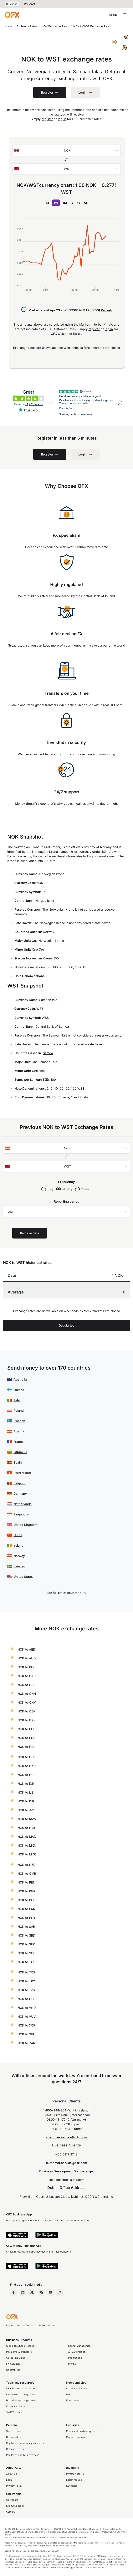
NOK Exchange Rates (55, 26)
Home (8, 26)
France (18, 1442)
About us (11, 2473)
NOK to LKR (26, 1828)
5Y (79, 202)
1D (47, 202)
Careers (10, 2511)
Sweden (19, 1421)
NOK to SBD (26, 1935)
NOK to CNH (27, 1694)
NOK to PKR (26, 1909)
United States (23, 1577)
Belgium (19, 1483)
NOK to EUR (26, 1738)
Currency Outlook (76, 2388)
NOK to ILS (25, 1792)
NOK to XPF (26, 2034)
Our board (12, 2499)
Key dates (72, 2485)
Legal (9, 2479)
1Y (72, 202)
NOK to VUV (27, 2016)
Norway (48, 932)
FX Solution (13, 2363)
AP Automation (77, 2351)
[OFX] (12, 15)
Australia (20, 1379)
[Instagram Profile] (59, 2292)
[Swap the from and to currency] (66, 159)
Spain (17, 1462)
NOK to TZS (26, 1990)
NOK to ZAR (26, 2043)
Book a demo (47, 2325)
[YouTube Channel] (50, 2292)
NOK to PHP (26, 1900)
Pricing (72, 2363)
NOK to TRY (26, 1981)
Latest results (74, 2479)
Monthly (67, 1189)
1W (56, 203)
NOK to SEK (26, 1944)
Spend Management (79, 2345)
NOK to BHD (27, 1667)
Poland (18, 1410)
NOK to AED (26, 1649)
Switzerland (22, 1473)
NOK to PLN (26, 1918)
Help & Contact (26, 2325)
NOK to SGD (27, 1953)
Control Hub (13, 2369)
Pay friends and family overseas (25, 2443)
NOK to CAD (27, 1676)
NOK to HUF (26, 1775)
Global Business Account (20, 2345)
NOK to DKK (27, 1720)
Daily (51, 1189)
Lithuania (20, 1452)
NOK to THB (26, 1962)
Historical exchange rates (21, 2400)
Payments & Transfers (19, 2351)
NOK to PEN (26, 1882)
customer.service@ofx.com (66, 2137)
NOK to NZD (27, 1865)
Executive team (15, 2505)
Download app (14, 2437)
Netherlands (22, 1504)
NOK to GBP (26, 1757)
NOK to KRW (27, 1819)
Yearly (85, 1189)
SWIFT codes (14, 2412)
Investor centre (75, 2473)
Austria (18, 1431)
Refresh (106, 310)
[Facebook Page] (13, 2292)
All (86, 202)
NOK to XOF (26, 2025)
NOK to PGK (26, 1891)
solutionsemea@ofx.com (67, 2180)
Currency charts (15, 2406)
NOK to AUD (27, 1658)
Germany (20, 1493)
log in (62, 119)
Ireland (18, 1545)
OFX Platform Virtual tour (21, 2388)
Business (11, 4)
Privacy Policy (14, 2485)
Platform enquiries (77, 2437)
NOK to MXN (27, 1845)
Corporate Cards (16, 2357)
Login (113, 14)
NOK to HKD (27, 1766)
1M (65, 202)
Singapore (20, 1514)
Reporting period (66, 1201)
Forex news (73, 2400)
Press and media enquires (81, 2431)
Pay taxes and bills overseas (22, 2455)
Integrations (75, 2357)
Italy (16, 1400)
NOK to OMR (27, 1873)
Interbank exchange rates (21, 2394)
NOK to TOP (26, 1972)
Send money (13, 2431)
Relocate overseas (16, 2449)
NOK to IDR (26, 1783)
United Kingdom (25, 1525)
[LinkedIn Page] (22, 2292)
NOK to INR (26, 1801)
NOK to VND (27, 2008)
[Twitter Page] (31, 2292)
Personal (29, 4)
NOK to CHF (26, 1685)
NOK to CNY (27, 1702)
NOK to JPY (26, 1810)
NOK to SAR (26, 1926)
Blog (68, 2394)
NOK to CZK (26, 1711)
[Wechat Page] (41, 2292)
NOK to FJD (26, 1747)
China (17, 1535)
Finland (18, 1390)
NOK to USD (27, 1999)
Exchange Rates (27, 26)
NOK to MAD (27, 1837)
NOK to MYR (27, 1854)
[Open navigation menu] (124, 14)
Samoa (48, 1053)
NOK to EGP (26, 1729)
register (47, 119)
